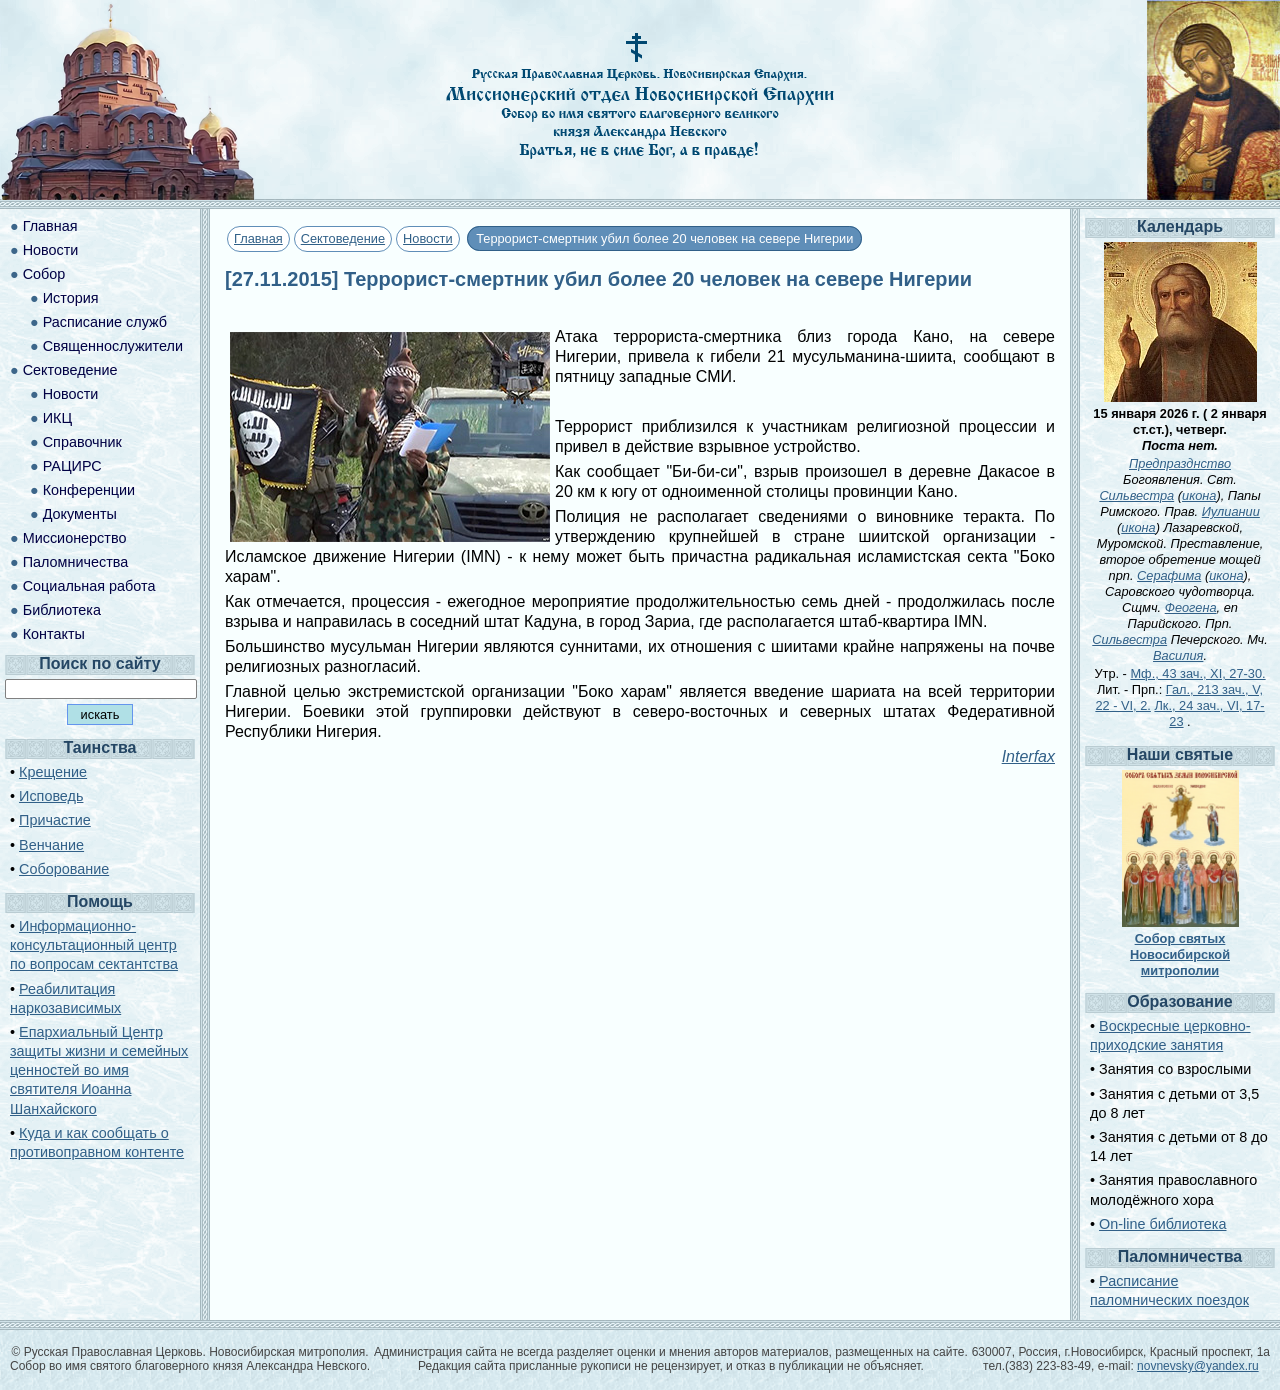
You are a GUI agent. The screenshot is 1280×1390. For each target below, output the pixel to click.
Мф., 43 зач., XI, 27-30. (1197, 673)
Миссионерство (75, 538)
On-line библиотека (1162, 1224)
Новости (428, 238)
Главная (258, 238)
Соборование (64, 869)
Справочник (82, 442)
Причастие (55, 820)
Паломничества (76, 562)
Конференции (89, 490)
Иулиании (1231, 511)
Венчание (51, 845)
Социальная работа (89, 586)
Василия (1178, 655)
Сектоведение (343, 238)
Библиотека (62, 610)
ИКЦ (57, 418)
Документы (80, 514)
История (71, 298)
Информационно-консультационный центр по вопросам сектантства (94, 945)
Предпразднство (1180, 463)
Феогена (1191, 607)
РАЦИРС (72, 466)
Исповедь (51, 796)
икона (1199, 495)
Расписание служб (105, 322)
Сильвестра (1136, 495)
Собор (44, 274)
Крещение (53, 772)
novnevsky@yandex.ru (1198, 1366)
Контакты (54, 634)
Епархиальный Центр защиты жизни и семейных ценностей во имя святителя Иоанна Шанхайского (99, 1070)
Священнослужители (113, 346)
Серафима (1169, 575)
